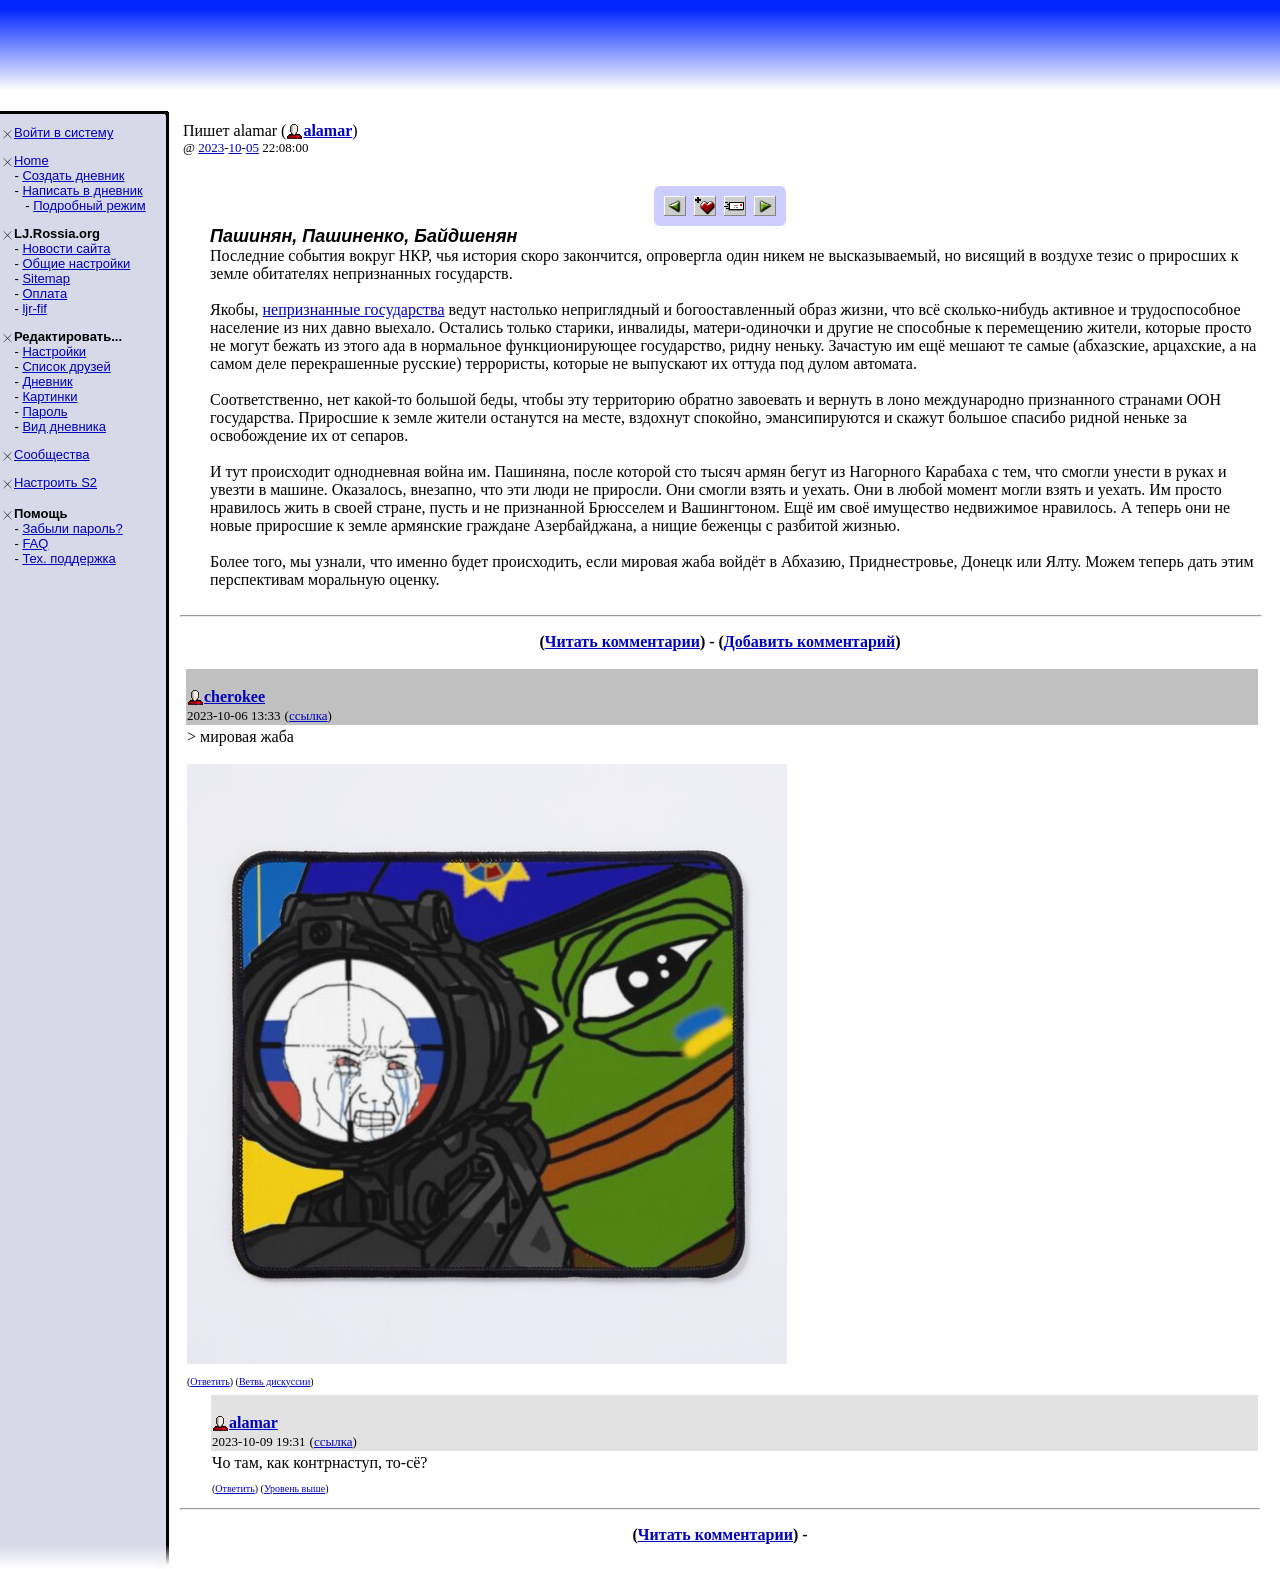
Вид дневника (64, 426)
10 (235, 147)
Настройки (54, 351)
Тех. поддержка (68, 558)
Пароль (44, 411)
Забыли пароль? (72, 528)
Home (31, 160)
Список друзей (66, 366)
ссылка (308, 715)
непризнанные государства (354, 309)
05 (252, 147)
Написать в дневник (82, 190)
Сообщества (52, 454)
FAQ (35, 543)
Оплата (44, 293)
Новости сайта (66, 248)
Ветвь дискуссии (274, 1381)
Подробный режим (89, 205)
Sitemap (46, 278)
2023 (211, 147)
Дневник (47, 381)
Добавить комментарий (809, 641)
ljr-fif (34, 308)
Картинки (49, 396)
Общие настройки (76, 263)
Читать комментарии (622, 641)
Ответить (209, 1381)
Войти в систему (63, 132)
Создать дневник (73, 175)
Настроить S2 (55, 482)
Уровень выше (294, 1488)
